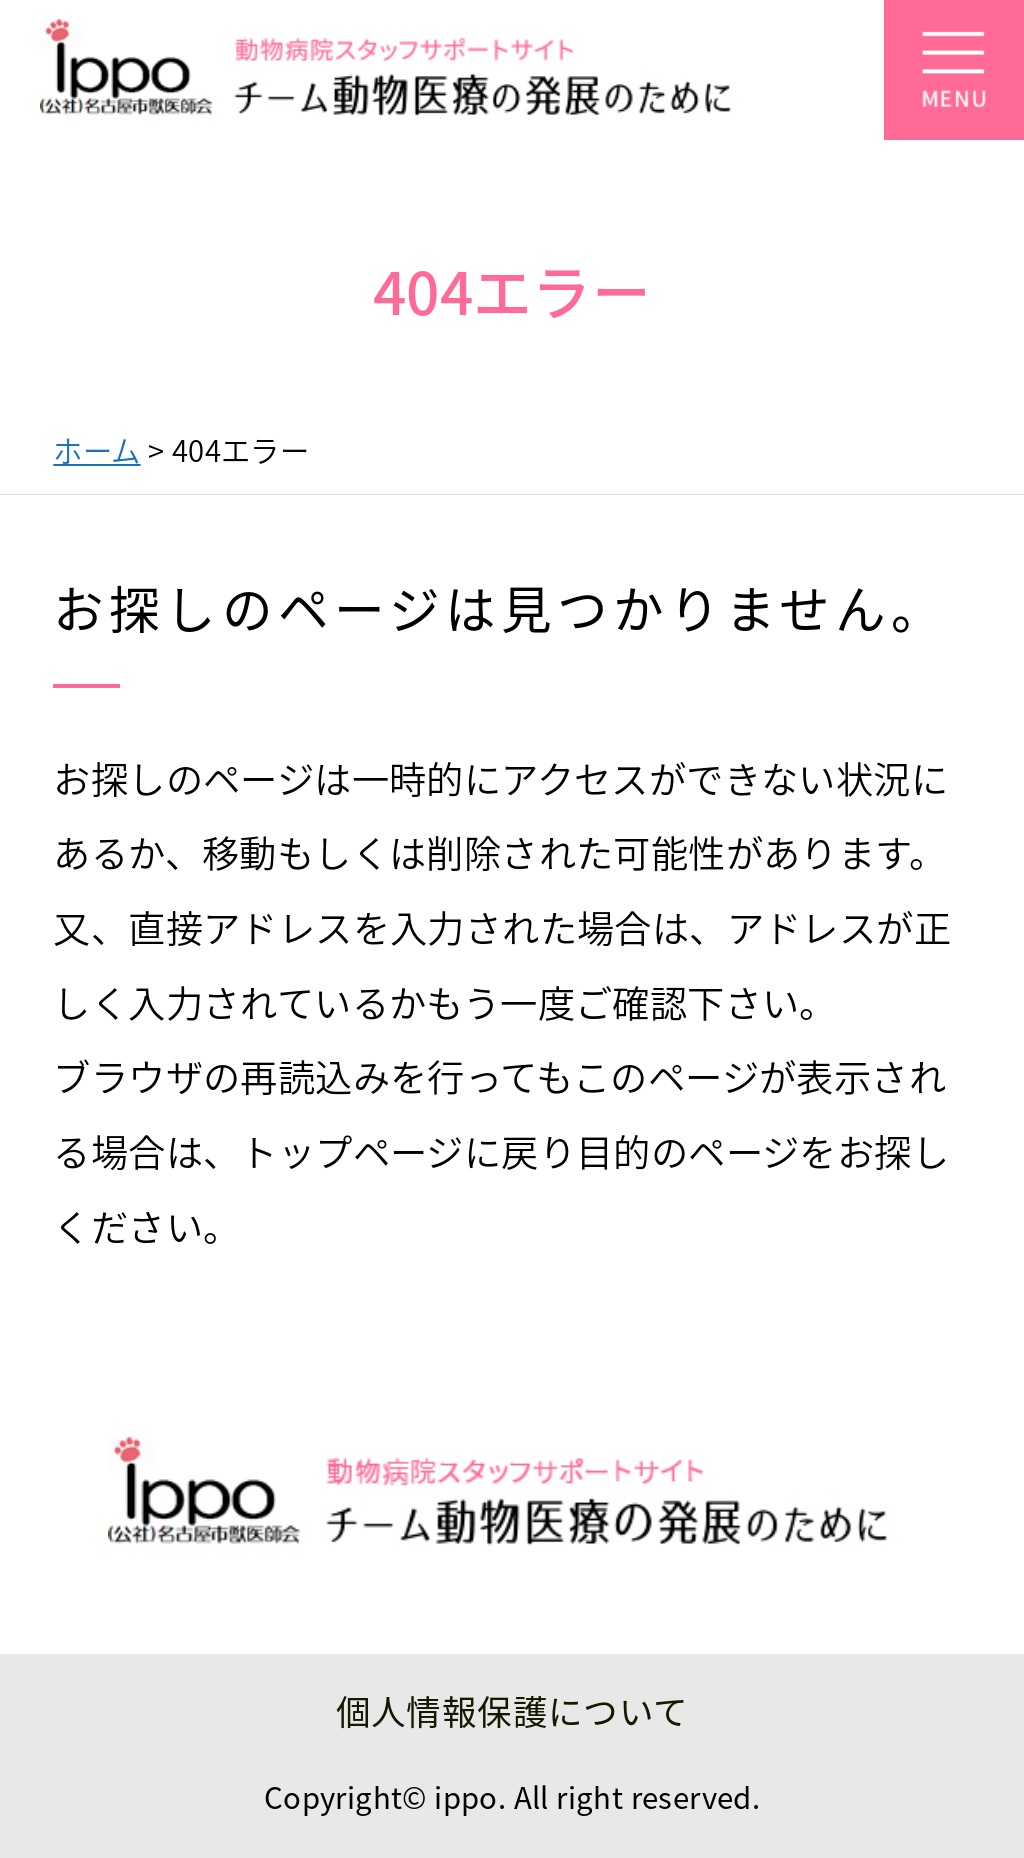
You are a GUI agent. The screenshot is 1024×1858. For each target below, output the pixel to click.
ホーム (96, 449)
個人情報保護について (512, 1710)
